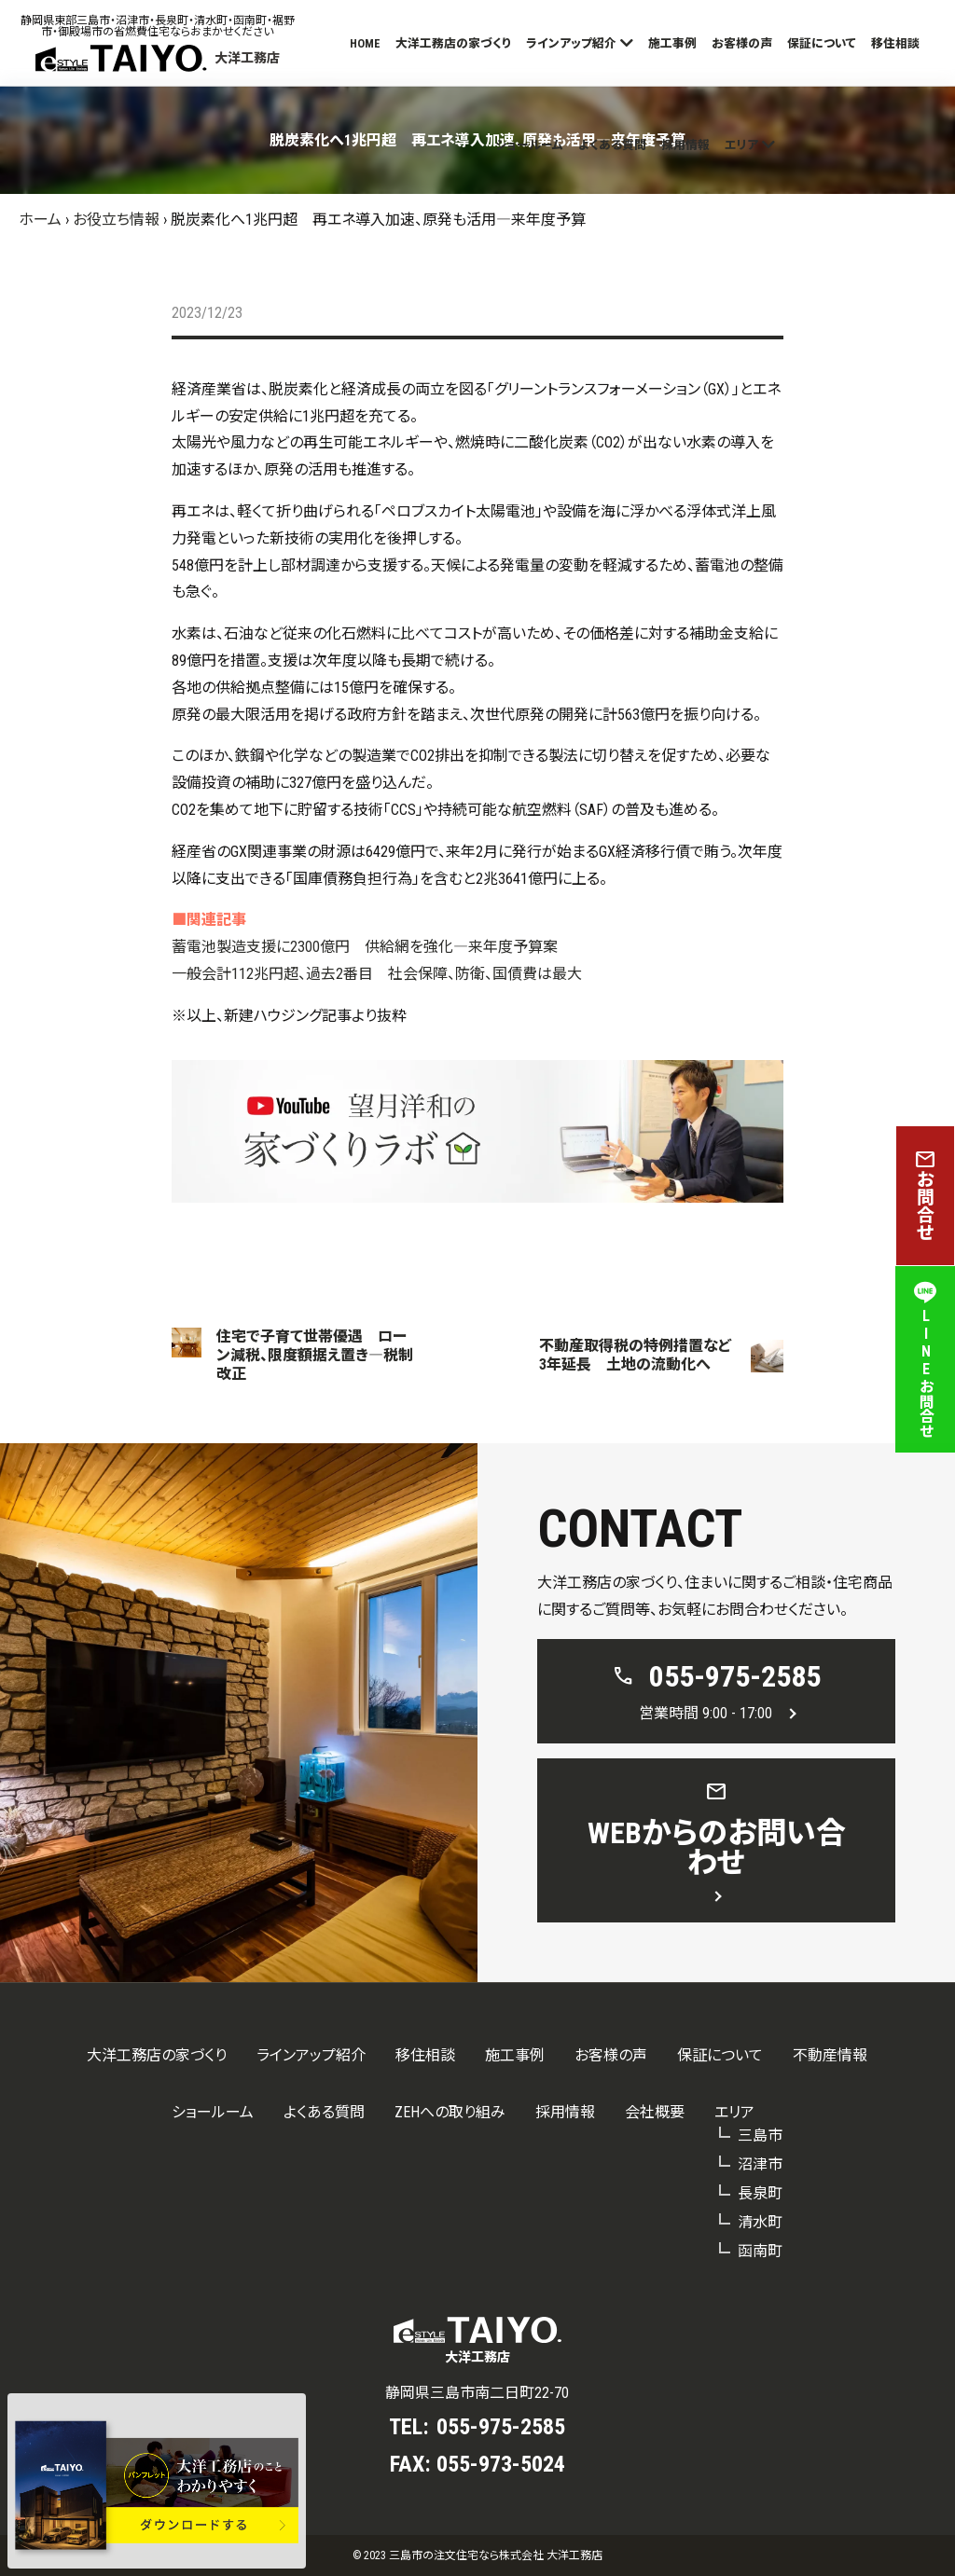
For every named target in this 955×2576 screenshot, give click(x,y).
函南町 (760, 2251)
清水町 (760, 2222)
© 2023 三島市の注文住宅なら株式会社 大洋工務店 (477, 2555)
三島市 (760, 2135)
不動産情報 (830, 2055)
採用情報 (685, 145)
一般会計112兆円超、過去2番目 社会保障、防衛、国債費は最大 (377, 974)
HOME (365, 43)
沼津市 (760, 2164)
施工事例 (672, 43)
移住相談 (895, 43)
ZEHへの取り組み (449, 2112)
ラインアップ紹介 (571, 43)
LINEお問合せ (925, 1359)
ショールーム (529, 145)
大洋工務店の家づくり (453, 43)
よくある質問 (612, 145)
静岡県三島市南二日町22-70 (477, 2393)
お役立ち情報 (116, 219)
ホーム (40, 219)
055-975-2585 (500, 2427)
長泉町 (760, 2193)
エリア (741, 145)
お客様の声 (742, 43)
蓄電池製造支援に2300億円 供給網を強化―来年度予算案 (365, 947)
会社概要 (655, 2112)
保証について (821, 43)
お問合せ (925, 1196)
